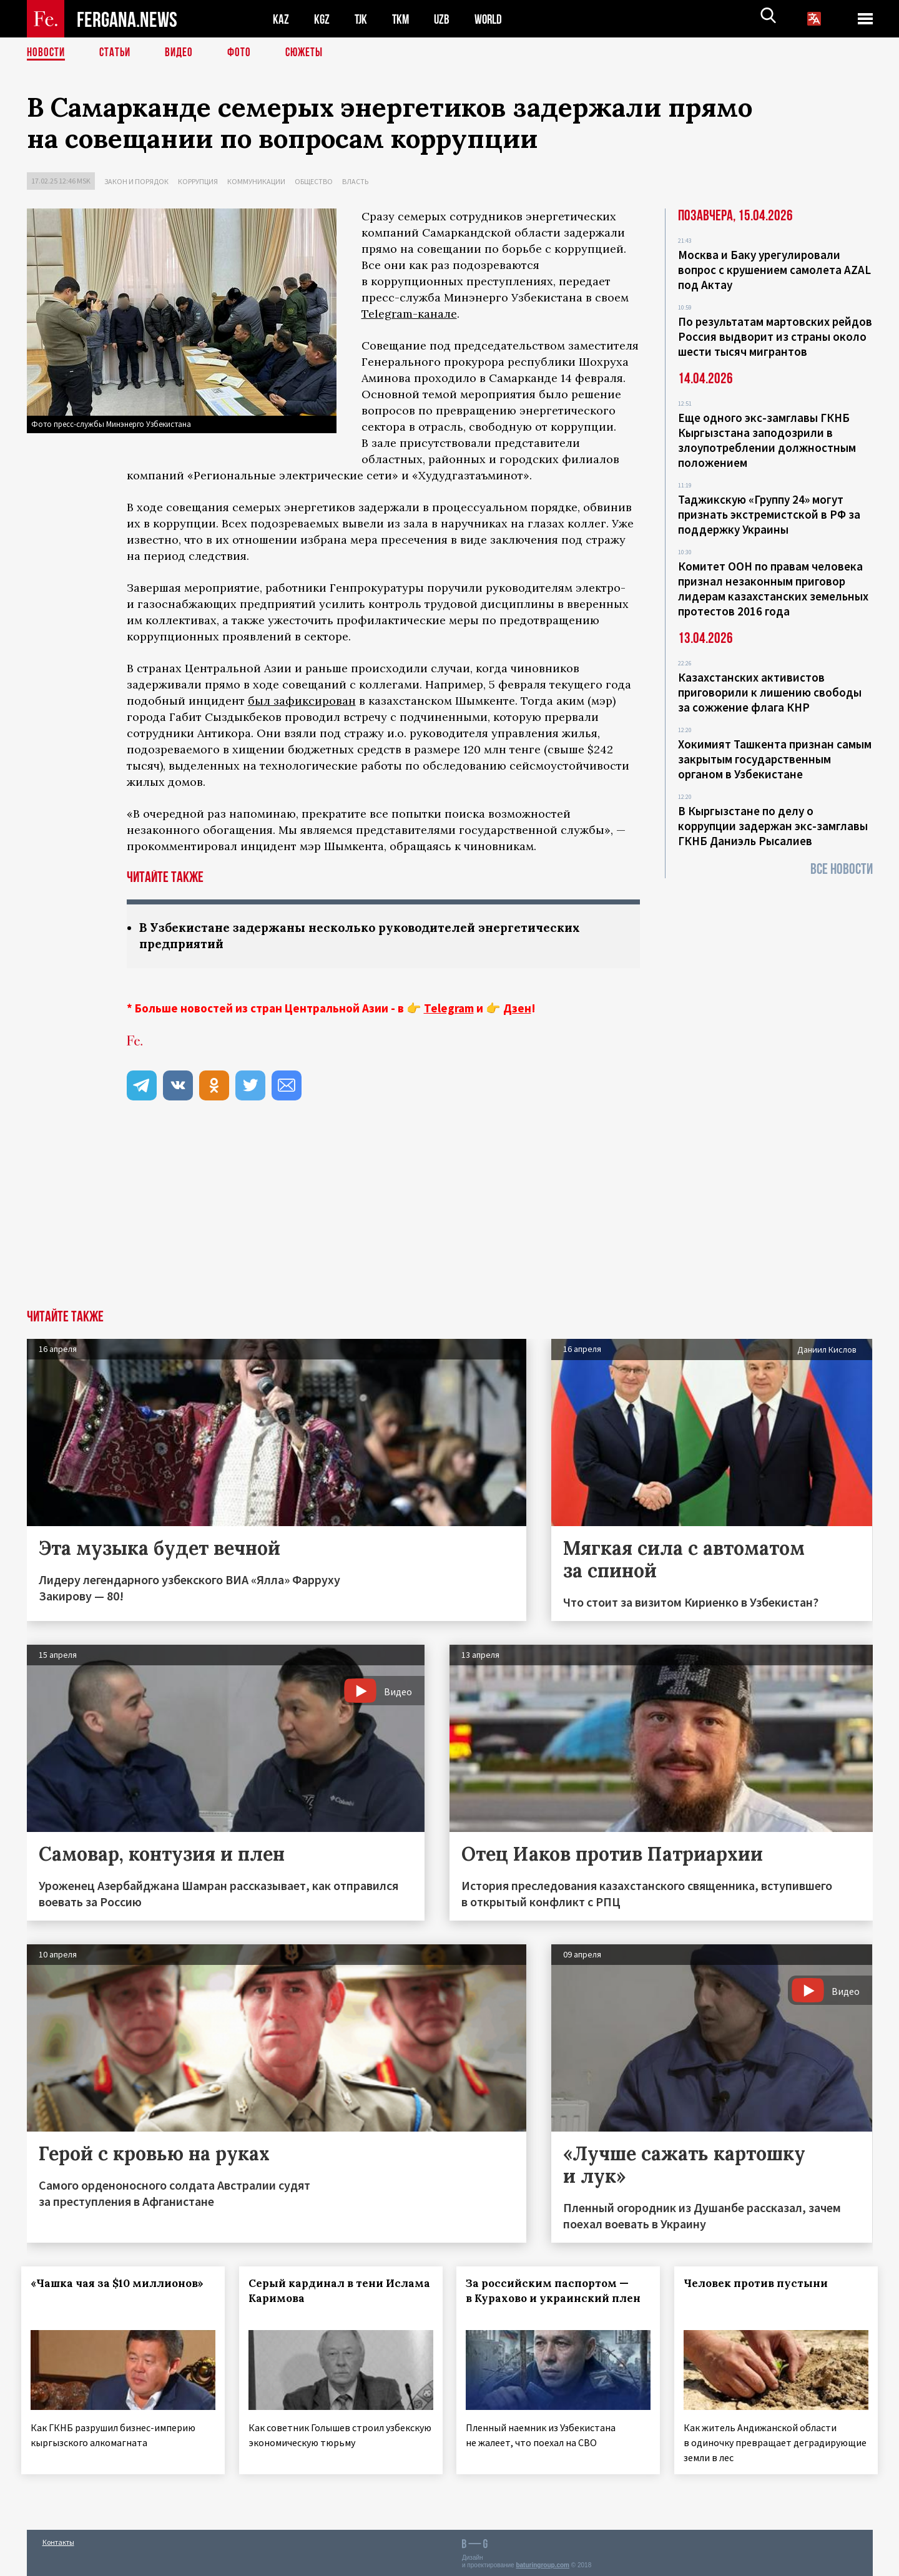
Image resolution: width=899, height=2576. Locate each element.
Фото (244, 53)
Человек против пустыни (761, 2284)
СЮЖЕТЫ (311, 53)
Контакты (58, 2539)
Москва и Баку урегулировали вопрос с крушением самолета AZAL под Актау (774, 269)
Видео (183, 53)
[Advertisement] (449, 1217)
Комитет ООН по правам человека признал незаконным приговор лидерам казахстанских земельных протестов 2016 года (773, 589)
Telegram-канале (409, 313)
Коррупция (198, 181)
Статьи (117, 53)
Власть (355, 181)
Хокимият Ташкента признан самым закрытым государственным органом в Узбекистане (775, 759)
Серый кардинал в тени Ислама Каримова (320, 2292)
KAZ (281, 19)
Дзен (517, 1009)
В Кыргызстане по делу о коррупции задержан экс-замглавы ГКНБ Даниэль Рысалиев (773, 825)
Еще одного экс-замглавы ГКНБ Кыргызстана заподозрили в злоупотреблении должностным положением (767, 440)
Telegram (449, 1009)
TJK (362, 19)
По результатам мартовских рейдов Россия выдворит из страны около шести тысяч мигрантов (775, 336)
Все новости (841, 869)
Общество (314, 181)
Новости (47, 53)
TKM (403, 19)
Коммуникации (256, 181)
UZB (445, 19)
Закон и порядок (136, 181)
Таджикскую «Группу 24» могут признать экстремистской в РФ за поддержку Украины (769, 514)
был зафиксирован (302, 700)
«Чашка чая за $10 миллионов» (122, 2284)
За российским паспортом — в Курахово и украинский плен (552, 2299)
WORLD (492, 19)
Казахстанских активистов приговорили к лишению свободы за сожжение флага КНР (770, 692)
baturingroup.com (542, 2562)
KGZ (322, 19)
